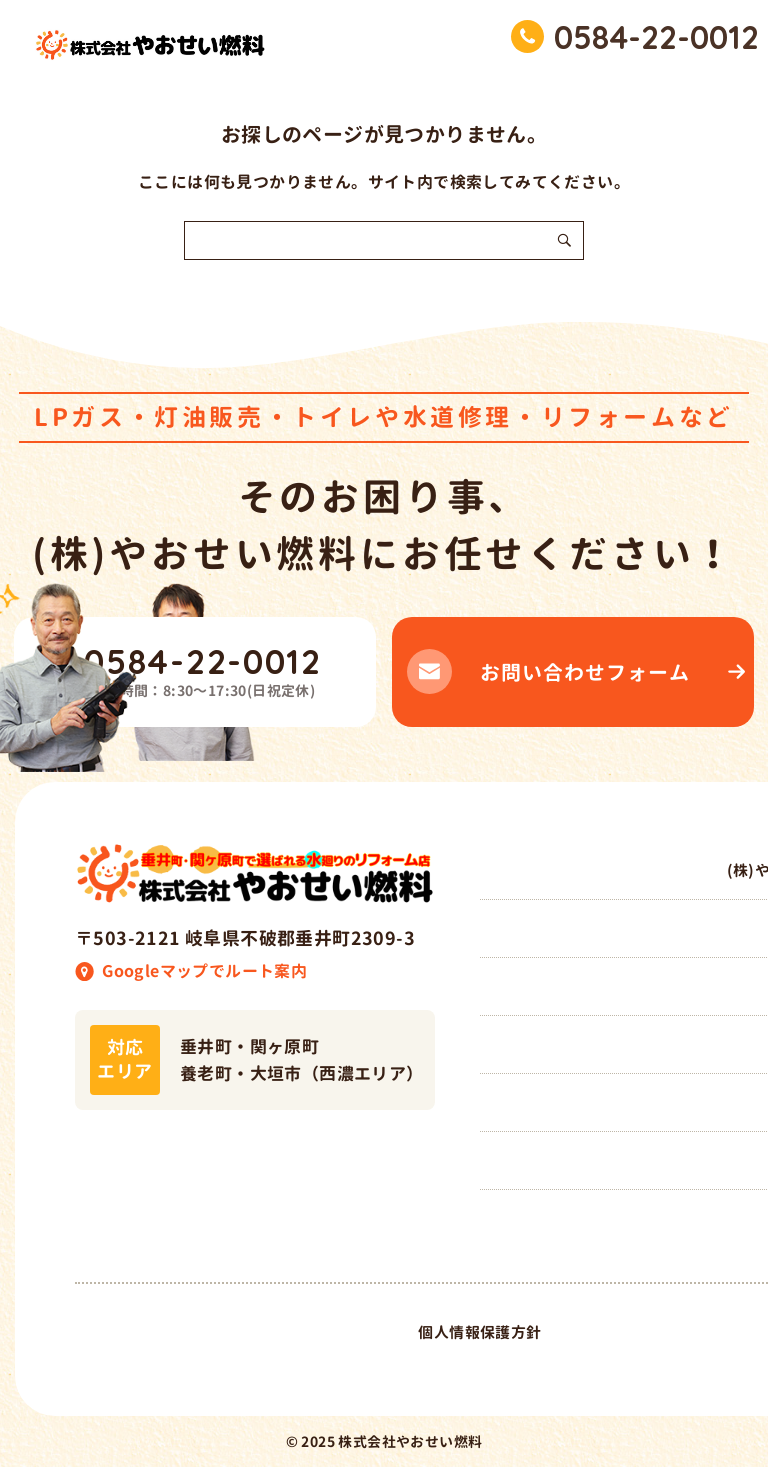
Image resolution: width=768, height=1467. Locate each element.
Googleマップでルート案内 (204, 971)
